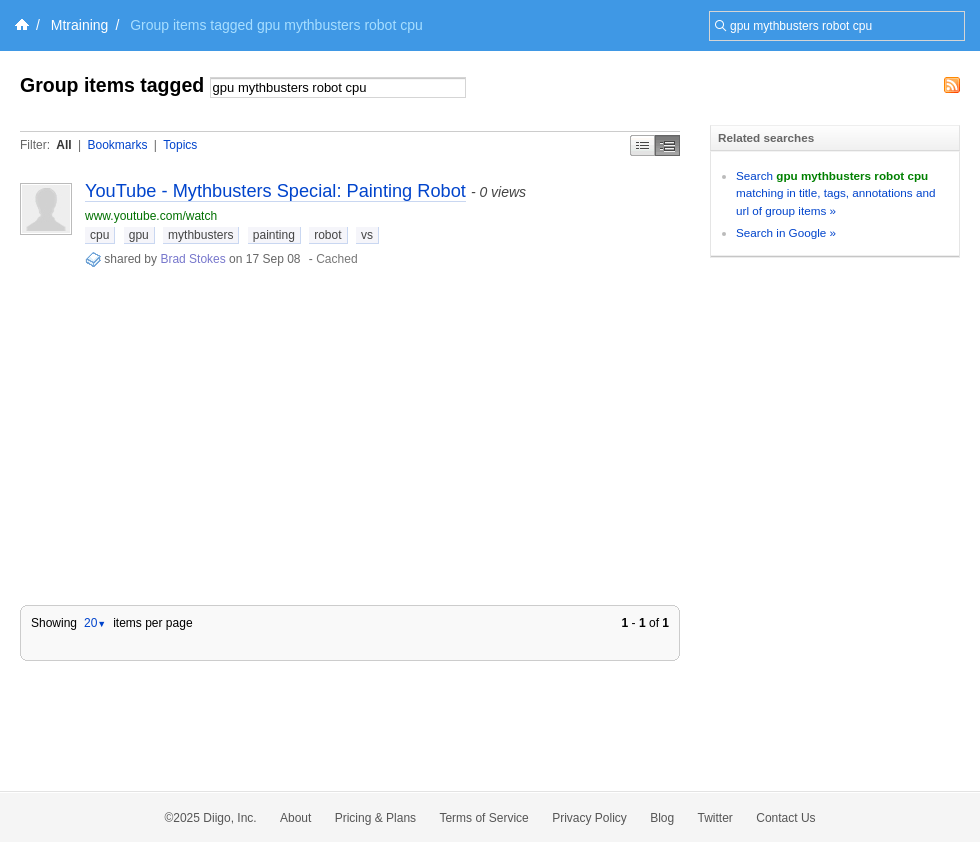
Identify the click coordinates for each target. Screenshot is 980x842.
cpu (99, 235)
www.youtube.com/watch (151, 216)
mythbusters (200, 235)
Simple (642, 145)
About (295, 818)
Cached (336, 259)
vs (367, 235)
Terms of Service (483, 818)
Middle (667, 145)
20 (95, 623)
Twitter (715, 818)
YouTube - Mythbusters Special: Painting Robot (275, 191)
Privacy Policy (589, 818)
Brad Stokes (192, 259)
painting (274, 235)
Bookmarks (117, 145)
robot (327, 235)
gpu (139, 235)
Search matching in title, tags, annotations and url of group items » (835, 193)
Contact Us (785, 818)
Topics (180, 145)
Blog (662, 818)
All (63, 145)
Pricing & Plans (375, 818)
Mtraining (80, 25)
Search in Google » (786, 232)
